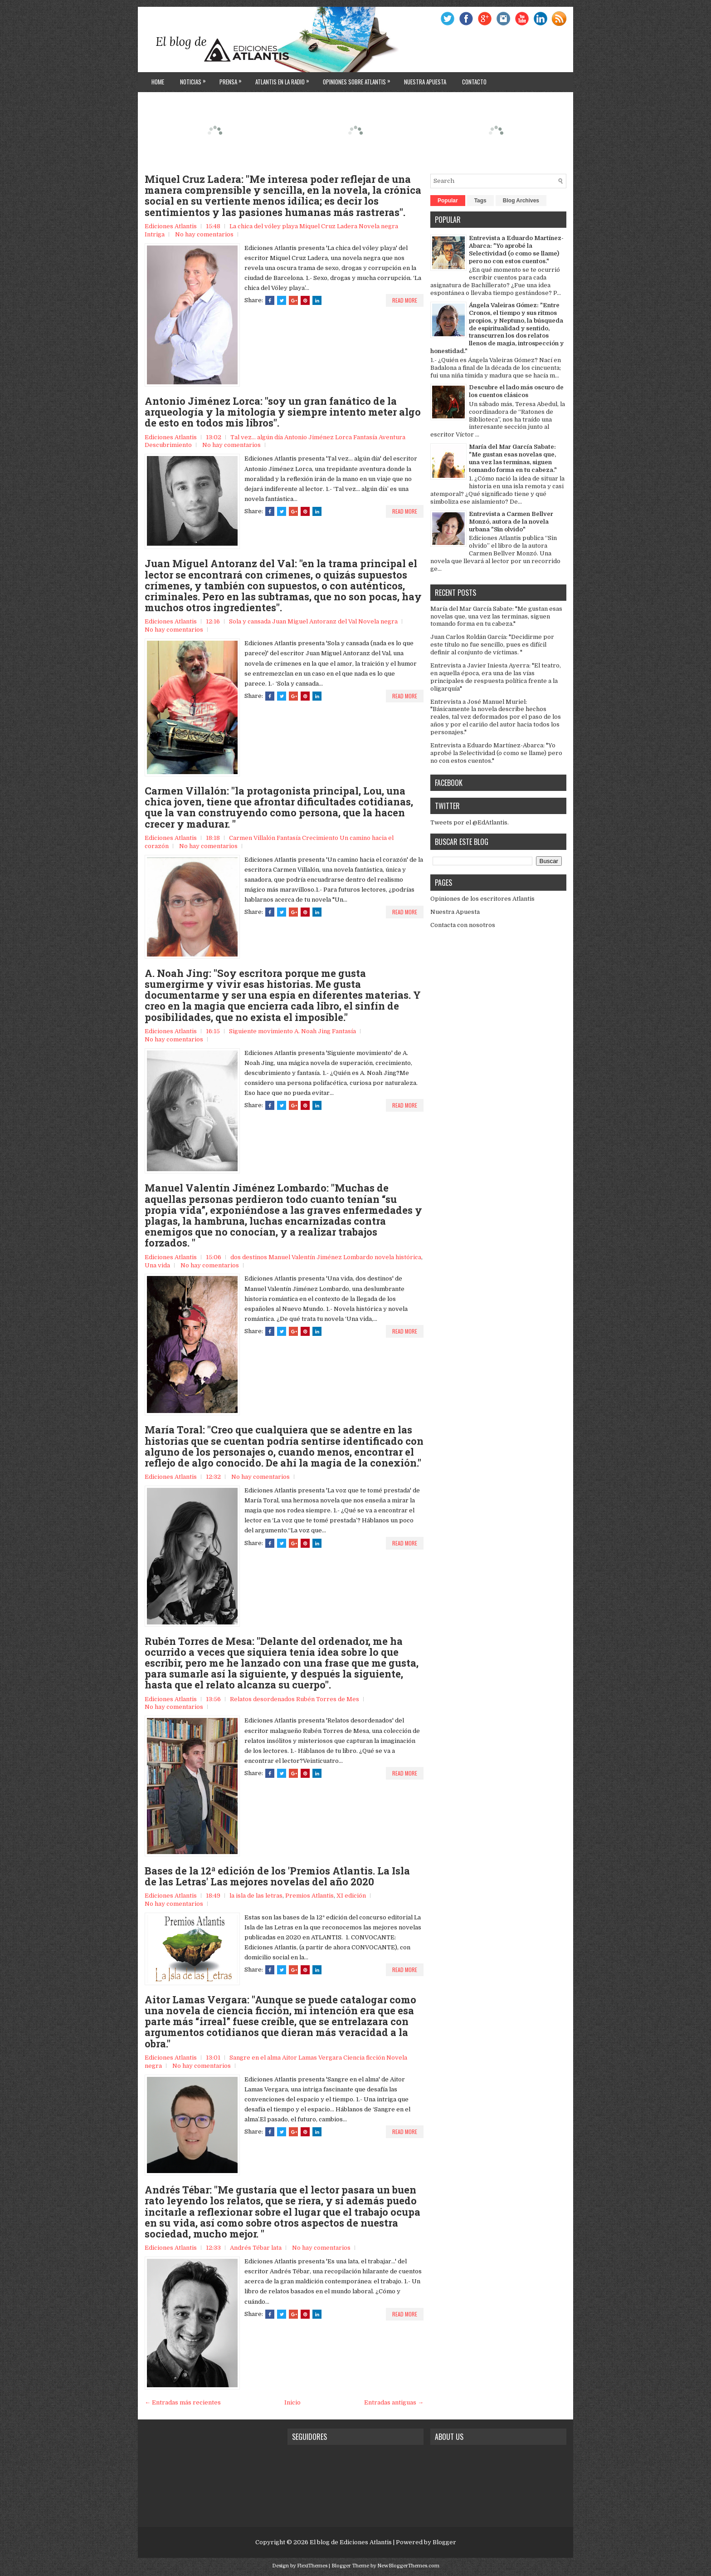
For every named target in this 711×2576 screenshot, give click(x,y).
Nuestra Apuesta (455, 911)
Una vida (157, 1265)
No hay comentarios (204, 234)
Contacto (474, 81)
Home (157, 81)
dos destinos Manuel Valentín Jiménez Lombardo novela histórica (325, 1257)
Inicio (292, 2402)
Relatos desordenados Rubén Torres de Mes (294, 1699)
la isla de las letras (255, 1895)
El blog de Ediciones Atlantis (351, 2542)
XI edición (351, 1895)
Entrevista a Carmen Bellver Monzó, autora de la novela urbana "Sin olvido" (511, 521)
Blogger (444, 2542)
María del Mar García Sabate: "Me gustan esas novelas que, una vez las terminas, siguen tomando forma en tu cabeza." (513, 458)
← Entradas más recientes (183, 2402)
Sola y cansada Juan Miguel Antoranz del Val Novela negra (313, 621)
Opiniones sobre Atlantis (359, 79)
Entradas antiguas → (394, 2402)
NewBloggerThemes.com (408, 2566)
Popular (448, 200)
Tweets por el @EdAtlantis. (469, 822)
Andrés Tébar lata (256, 2247)
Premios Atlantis (309, 1895)
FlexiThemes (312, 2566)
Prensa (232, 79)
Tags (480, 200)
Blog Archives (521, 200)
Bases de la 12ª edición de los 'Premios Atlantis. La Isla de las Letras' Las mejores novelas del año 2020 (277, 1876)
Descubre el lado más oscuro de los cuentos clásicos (516, 391)
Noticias (195, 79)
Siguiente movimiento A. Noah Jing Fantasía (292, 1031)
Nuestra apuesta (425, 81)
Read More (404, 300)
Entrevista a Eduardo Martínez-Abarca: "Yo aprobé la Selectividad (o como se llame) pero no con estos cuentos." (516, 250)
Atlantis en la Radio (284, 79)
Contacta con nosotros (462, 925)
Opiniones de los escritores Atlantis (482, 898)
